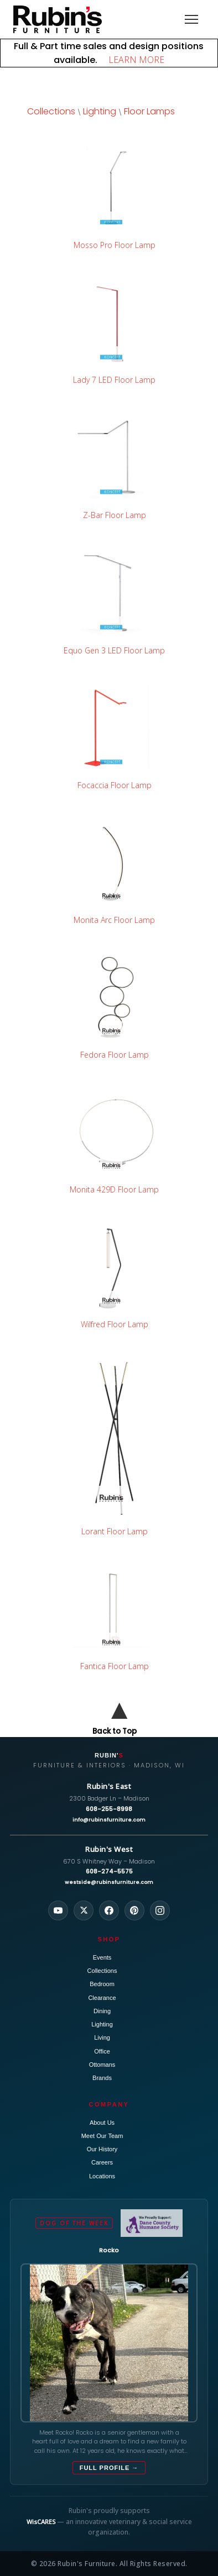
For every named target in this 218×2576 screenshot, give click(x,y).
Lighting (99, 111)
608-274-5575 (109, 1871)
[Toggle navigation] (191, 19)
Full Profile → (109, 2467)
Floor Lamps (149, 111)
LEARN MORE (132, 60)
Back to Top (114, 1731)
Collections (51, 111)
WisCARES (41, 2521)
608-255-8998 (109, 1808)
